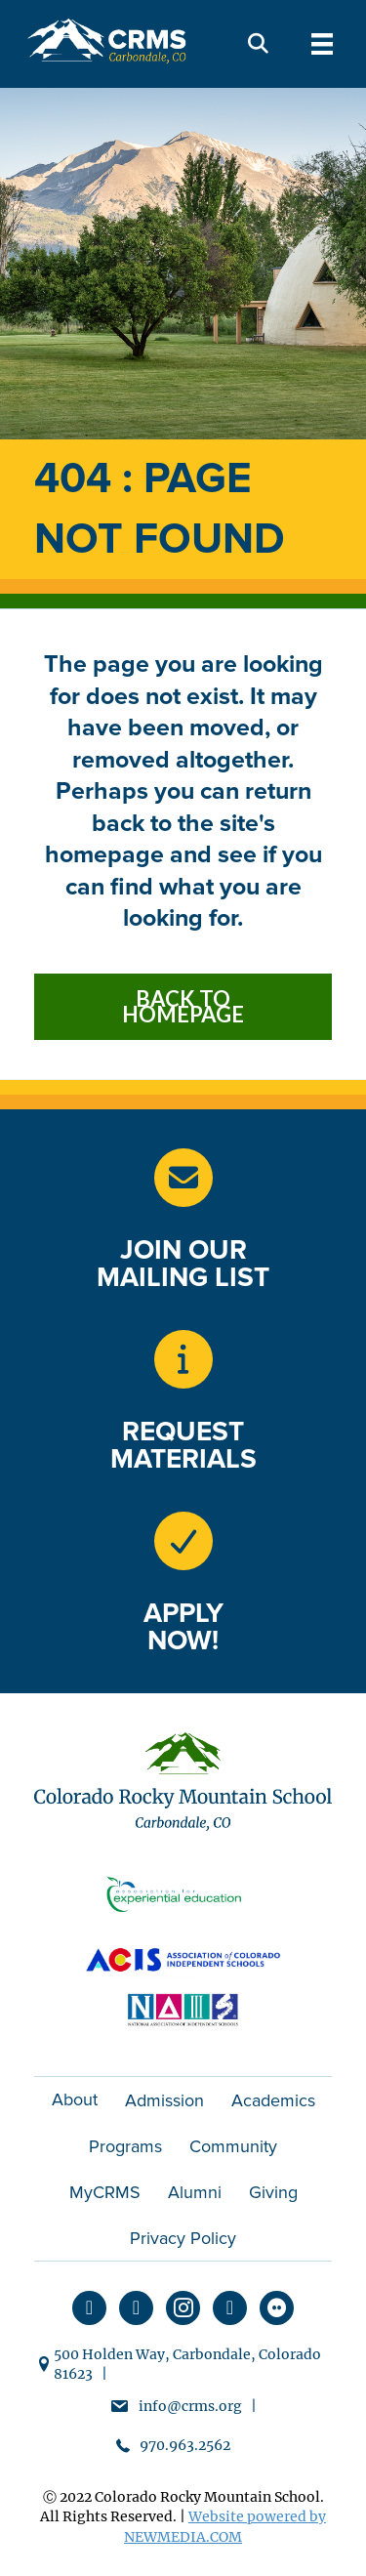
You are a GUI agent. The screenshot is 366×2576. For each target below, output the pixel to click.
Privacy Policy (183, 2238)
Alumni (195, 2192)
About (75, 2099)
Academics (273, 2100)
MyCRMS (105, 2192)
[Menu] (322, 44)
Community (233, 2146)
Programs (125, 2146)
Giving (273, 2192)
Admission (164, 2100)
